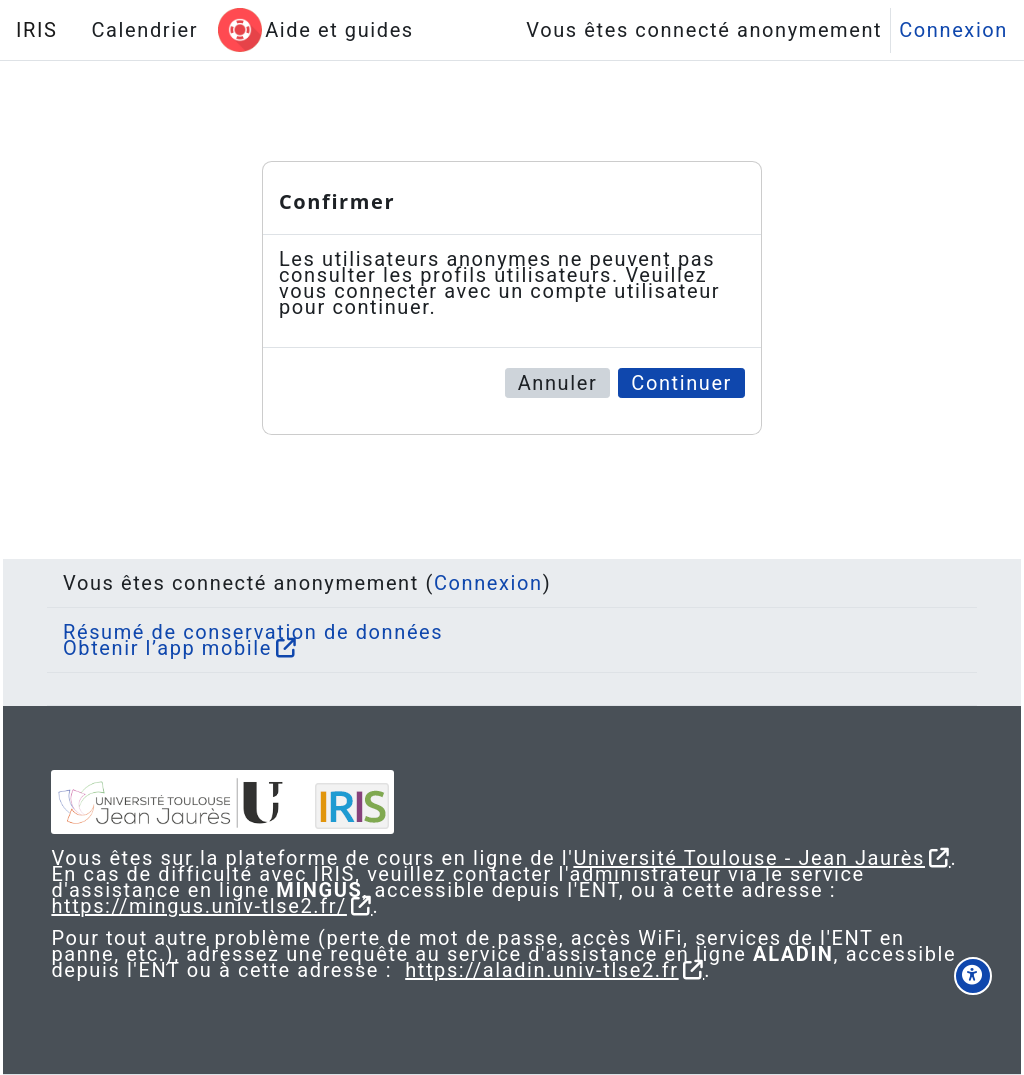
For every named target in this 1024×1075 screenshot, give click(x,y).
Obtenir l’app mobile (183, 632)
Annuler (558, 383)
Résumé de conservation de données (269, 616)
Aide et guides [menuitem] (339, 30)
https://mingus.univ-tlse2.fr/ (244, 906)
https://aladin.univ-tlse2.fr (703, 970)
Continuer (681, 383)
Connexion (953, 30)
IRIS (36, 30)
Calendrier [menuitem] (144, 30)
